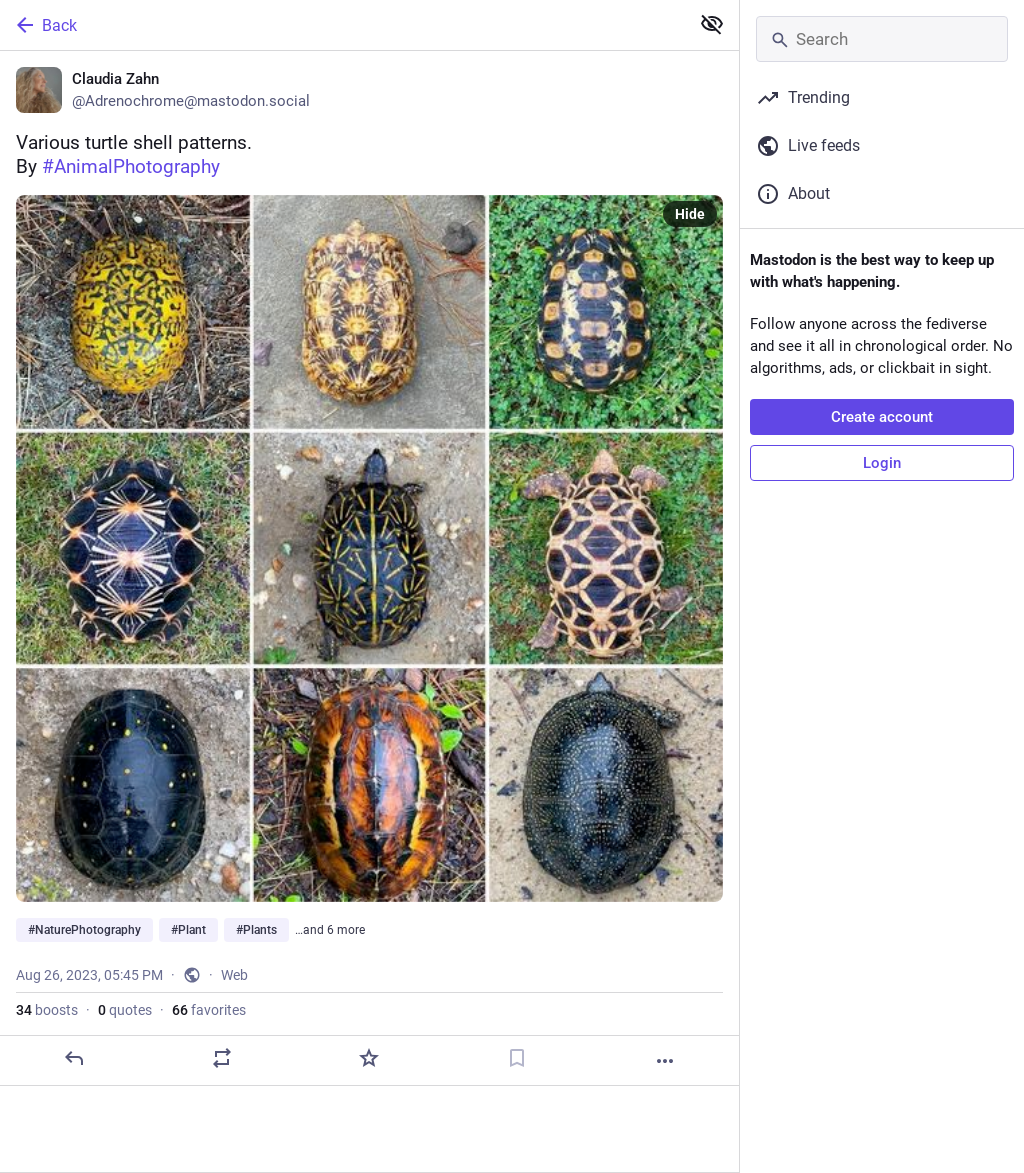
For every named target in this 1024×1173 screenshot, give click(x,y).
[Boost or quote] (222, 1058)
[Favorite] (369, 1058)
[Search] (882, 39)
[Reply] (74, 1058)
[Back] (342, 25)
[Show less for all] (712, 24)
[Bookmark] (517, 1058)
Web (234, 975)
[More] (665, 1061)
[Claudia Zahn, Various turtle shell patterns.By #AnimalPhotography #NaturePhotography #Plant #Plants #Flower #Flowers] (369, 568)
